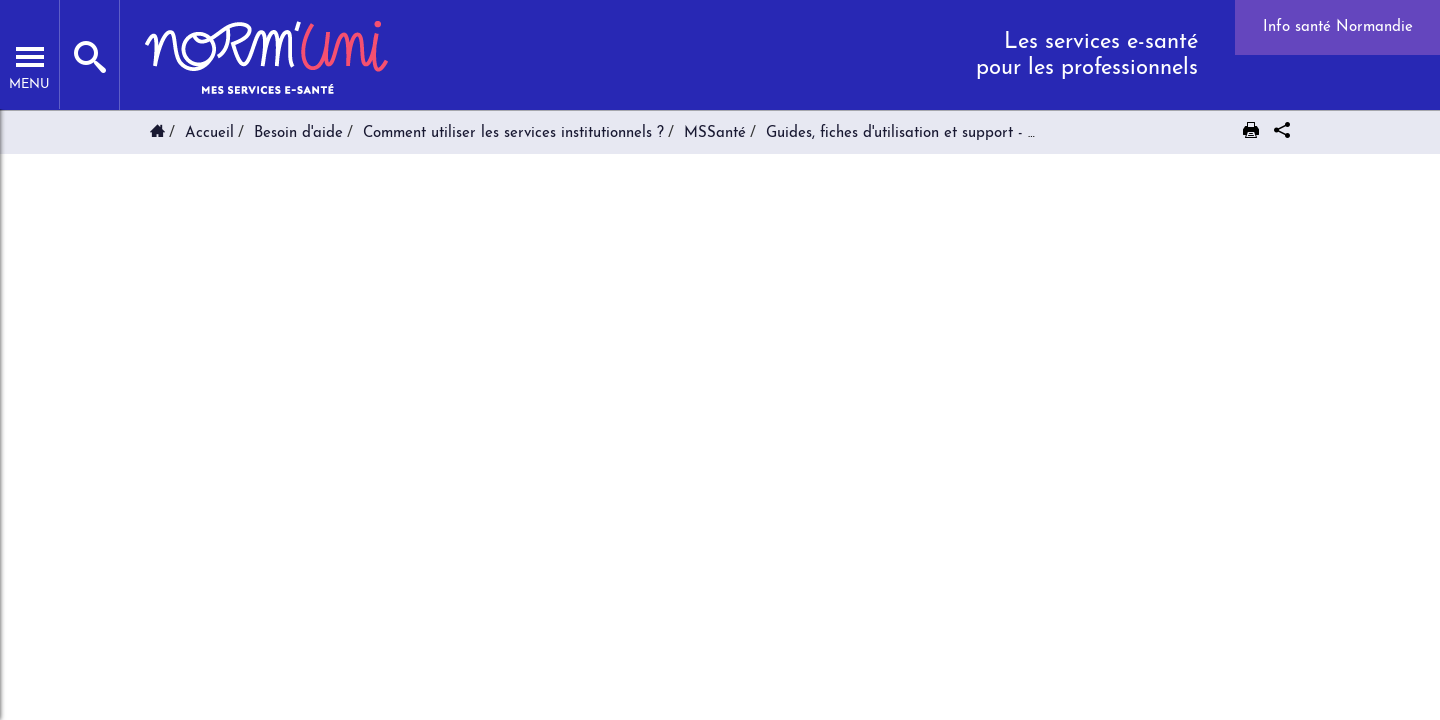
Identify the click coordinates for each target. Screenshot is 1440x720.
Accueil (209, 133)
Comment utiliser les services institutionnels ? (513, 133)
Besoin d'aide (298, 133)
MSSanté (715, 133)
